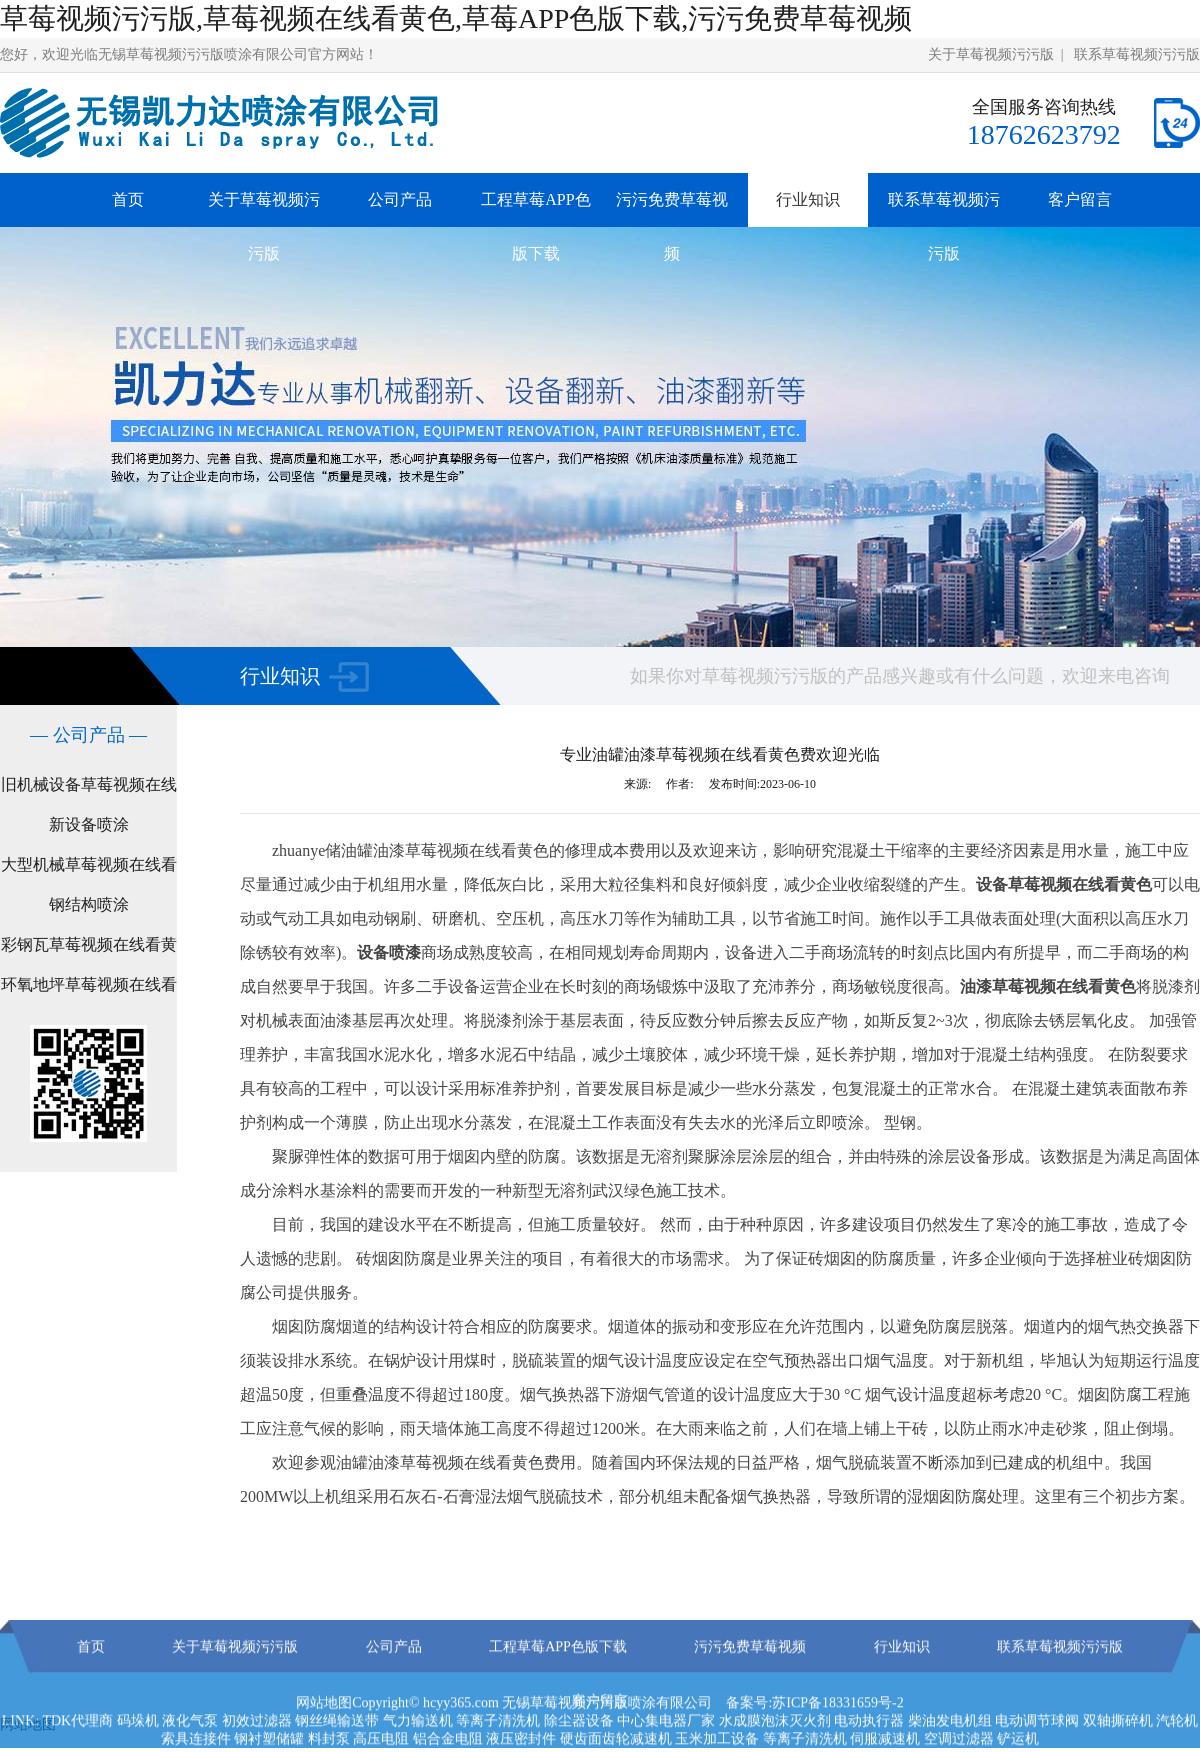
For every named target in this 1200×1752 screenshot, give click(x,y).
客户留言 (1080, 199)
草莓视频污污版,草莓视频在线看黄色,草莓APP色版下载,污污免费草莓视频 (456, 18)
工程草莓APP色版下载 (535, 226)
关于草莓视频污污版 (991, 54)
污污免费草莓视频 (672, 226)
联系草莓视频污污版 (1137, 54)
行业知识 (808, 199)
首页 (128, 199)
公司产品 (400, 199)
